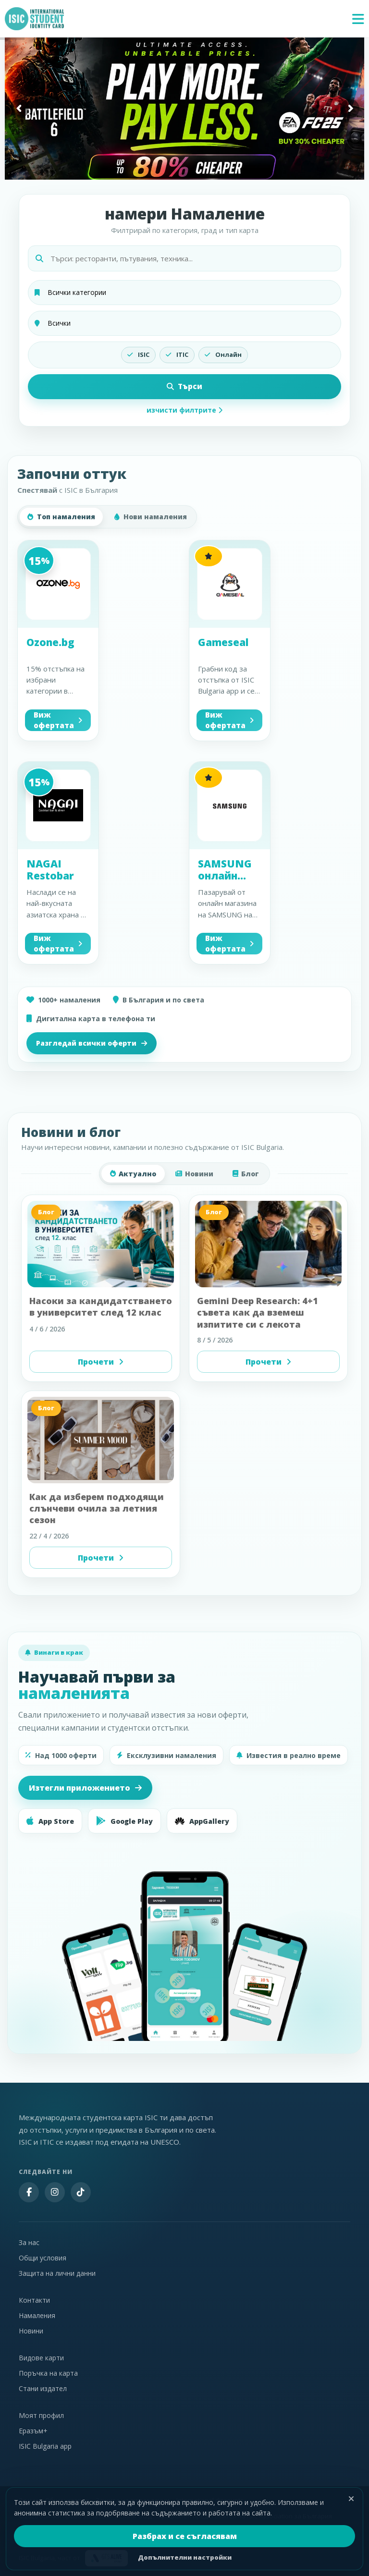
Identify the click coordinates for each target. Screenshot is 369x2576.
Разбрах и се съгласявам (185, 2536)
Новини (194, 1173)
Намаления (37, 2315)
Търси (184, 386)
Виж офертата (58, 720)
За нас (29, 2242)
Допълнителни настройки (185, 2557)
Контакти (34, 2300)
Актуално (133, 1173)
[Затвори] (351, 2498)
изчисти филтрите (184, 410)
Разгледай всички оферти (91, 1043)
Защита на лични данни (57, 2273)
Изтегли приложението (85, 1787)
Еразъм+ (33, 2430)
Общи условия (42, 2257)
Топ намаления (61, 516)
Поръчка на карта (48, 2373)
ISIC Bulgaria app (45, 2446)
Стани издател (43, 2388)
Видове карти (41, 2357)
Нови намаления (150, 516)
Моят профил (41, 2415)
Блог (246, 1173)
